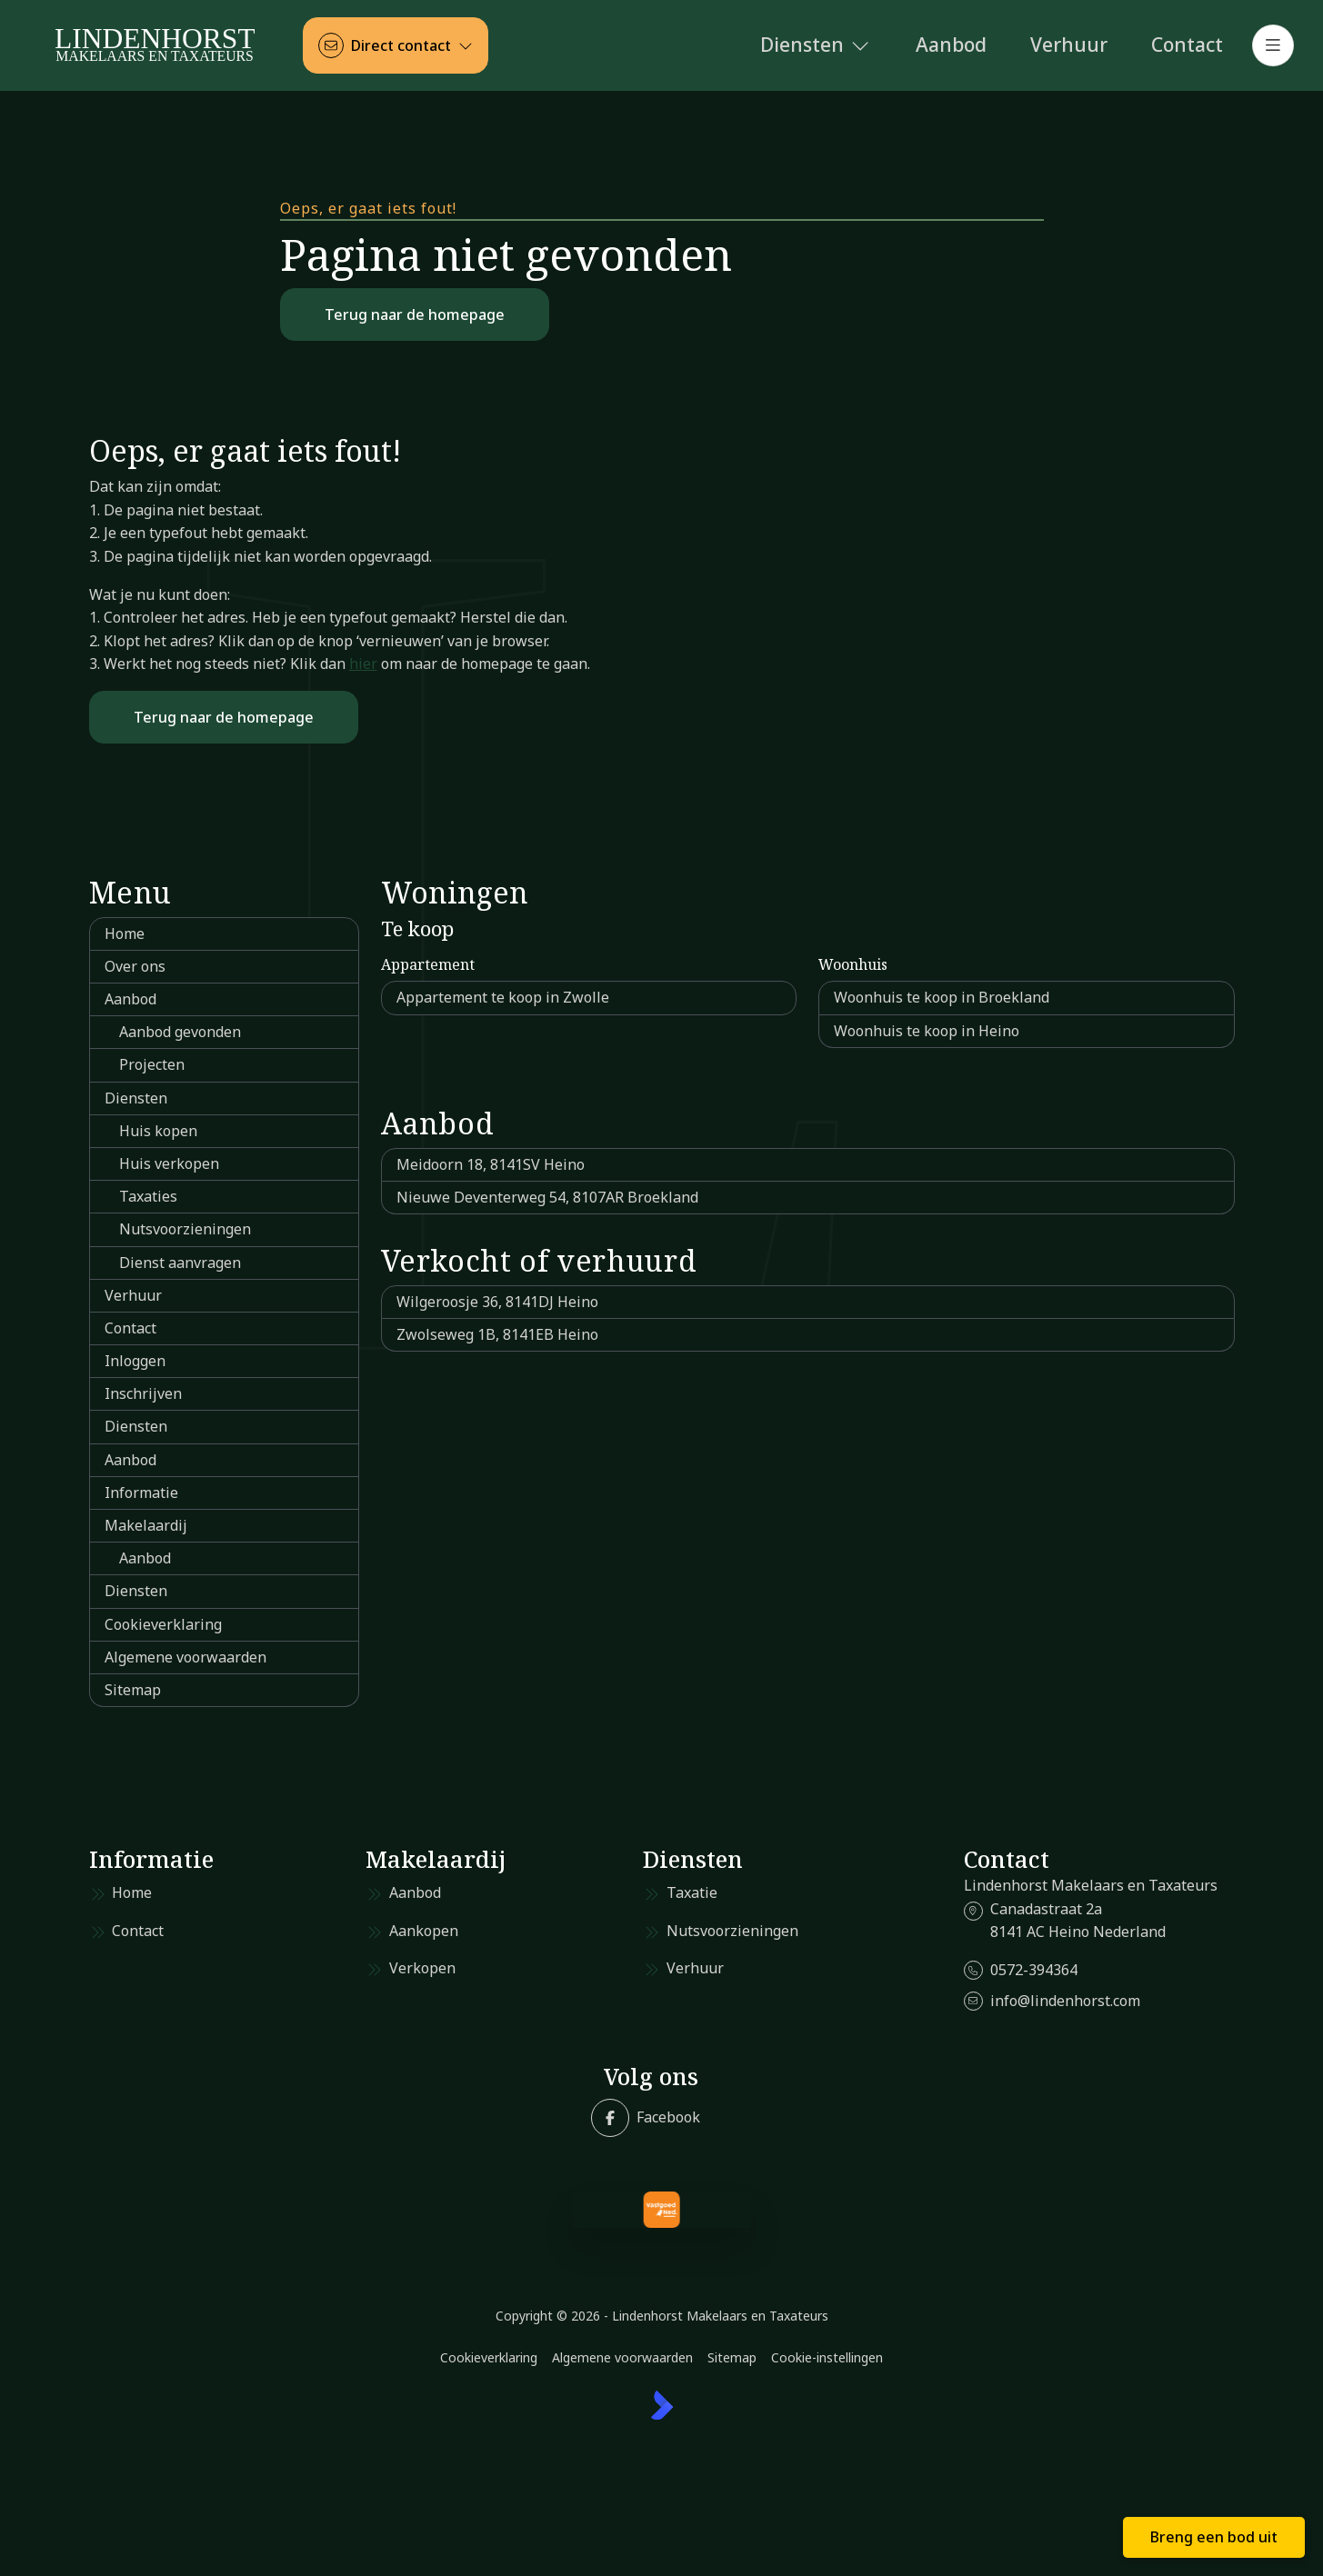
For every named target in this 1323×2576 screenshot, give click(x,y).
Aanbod (130, 999)
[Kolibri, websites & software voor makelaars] (662, 2405)
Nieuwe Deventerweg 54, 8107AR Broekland (547, 1197)
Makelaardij (146, 1525)
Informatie (141, 1493)
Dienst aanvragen (180, 1263)
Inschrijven (143, 1393)
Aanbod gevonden (180, 1032)
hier (363, 664)
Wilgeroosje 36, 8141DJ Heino (497, 1302)
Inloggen (135, 1361)
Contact (130, 1328)
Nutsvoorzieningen (185, 1229)
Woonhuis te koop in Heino (926, 1031)
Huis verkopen (169, 1163)
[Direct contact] (395, 45)
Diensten (136, 1098)
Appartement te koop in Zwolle (502, 997)
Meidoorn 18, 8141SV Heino (490, 1164)
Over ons (135, 966)
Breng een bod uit (1214, 2537)
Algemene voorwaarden (185, 1657)
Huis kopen (158, 1131)
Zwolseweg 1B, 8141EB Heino (497, 1334)
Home (125, 934)
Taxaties (148, 1196)
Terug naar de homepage (415, 314)
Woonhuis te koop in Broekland (941, 997)
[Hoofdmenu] (1273, 45)
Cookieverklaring (163, 1624)
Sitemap (133, 1690)
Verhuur (133, 1295)
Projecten (152, 1064)
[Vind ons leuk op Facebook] (645, 2118)
